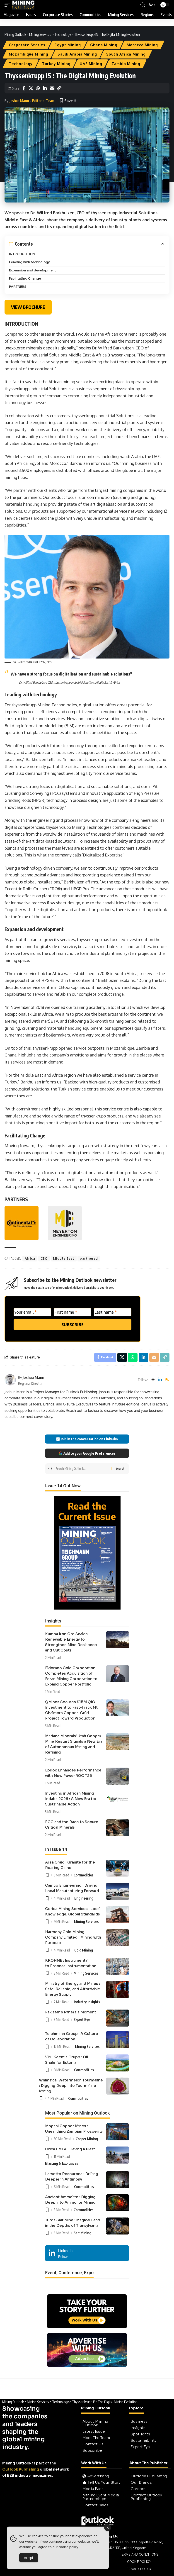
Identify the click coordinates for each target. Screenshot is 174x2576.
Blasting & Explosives (61, 2163)
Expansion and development (32, 270)
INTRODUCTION (22, 254)
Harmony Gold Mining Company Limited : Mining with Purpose (73, 1937)
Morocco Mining (142, 45)
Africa (30, 1258)
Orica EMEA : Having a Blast (70, 2149)
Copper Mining (87, 2139)
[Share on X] (31, 88)
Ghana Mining (103, 45)
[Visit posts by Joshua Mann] (10, 1380)
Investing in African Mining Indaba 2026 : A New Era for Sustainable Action (71, 1799)
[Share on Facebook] (24, 88)
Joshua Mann (19, 101)
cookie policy (68, 2547)
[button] (8, 5)
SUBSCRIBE (72, 1324)
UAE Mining (91, 63)
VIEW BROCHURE (28, 307)
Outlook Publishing (20, 2469)
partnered (89, 1258)
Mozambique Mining (28, 54)
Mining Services (86, 1921)
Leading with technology (29, 262)
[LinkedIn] (160, 1380)
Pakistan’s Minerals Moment (70, 2012)
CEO (44, 1258)
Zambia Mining (125, 63)
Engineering (83, 1898)
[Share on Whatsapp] (38, 88)
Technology (21, 63)
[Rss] (167, 1380)
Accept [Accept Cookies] (28, 2558)
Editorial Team (43, 101)
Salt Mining (82, 2233)
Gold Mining (83, 1950)
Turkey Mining (56, 63)
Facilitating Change (25, 278)
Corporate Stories (27, 45)
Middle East (63, 1258)
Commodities (83, 1875)
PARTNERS (17, 287)
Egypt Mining (68, 45)
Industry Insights (87, 2002)
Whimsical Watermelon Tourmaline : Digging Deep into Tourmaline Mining (71, 2085)
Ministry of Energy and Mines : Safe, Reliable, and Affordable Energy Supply (72, 1989)
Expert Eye (82, 2019)
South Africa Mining (126, 54)
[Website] (153, 1380)
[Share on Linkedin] (45, 88)
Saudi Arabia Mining (77, 54)
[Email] (52, 88)
